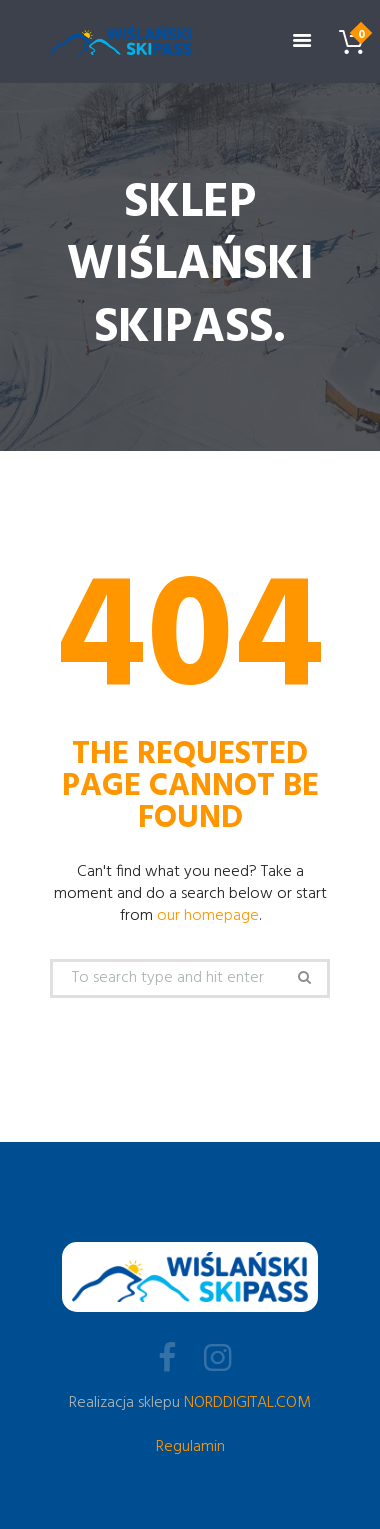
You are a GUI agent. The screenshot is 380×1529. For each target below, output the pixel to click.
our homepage (208, 916)
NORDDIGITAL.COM (247, 1403)
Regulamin (190, 1447)
